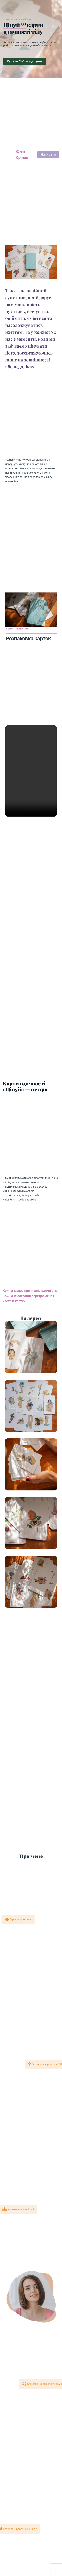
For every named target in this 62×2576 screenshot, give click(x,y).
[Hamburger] (7, 154)
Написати (48, 154)
